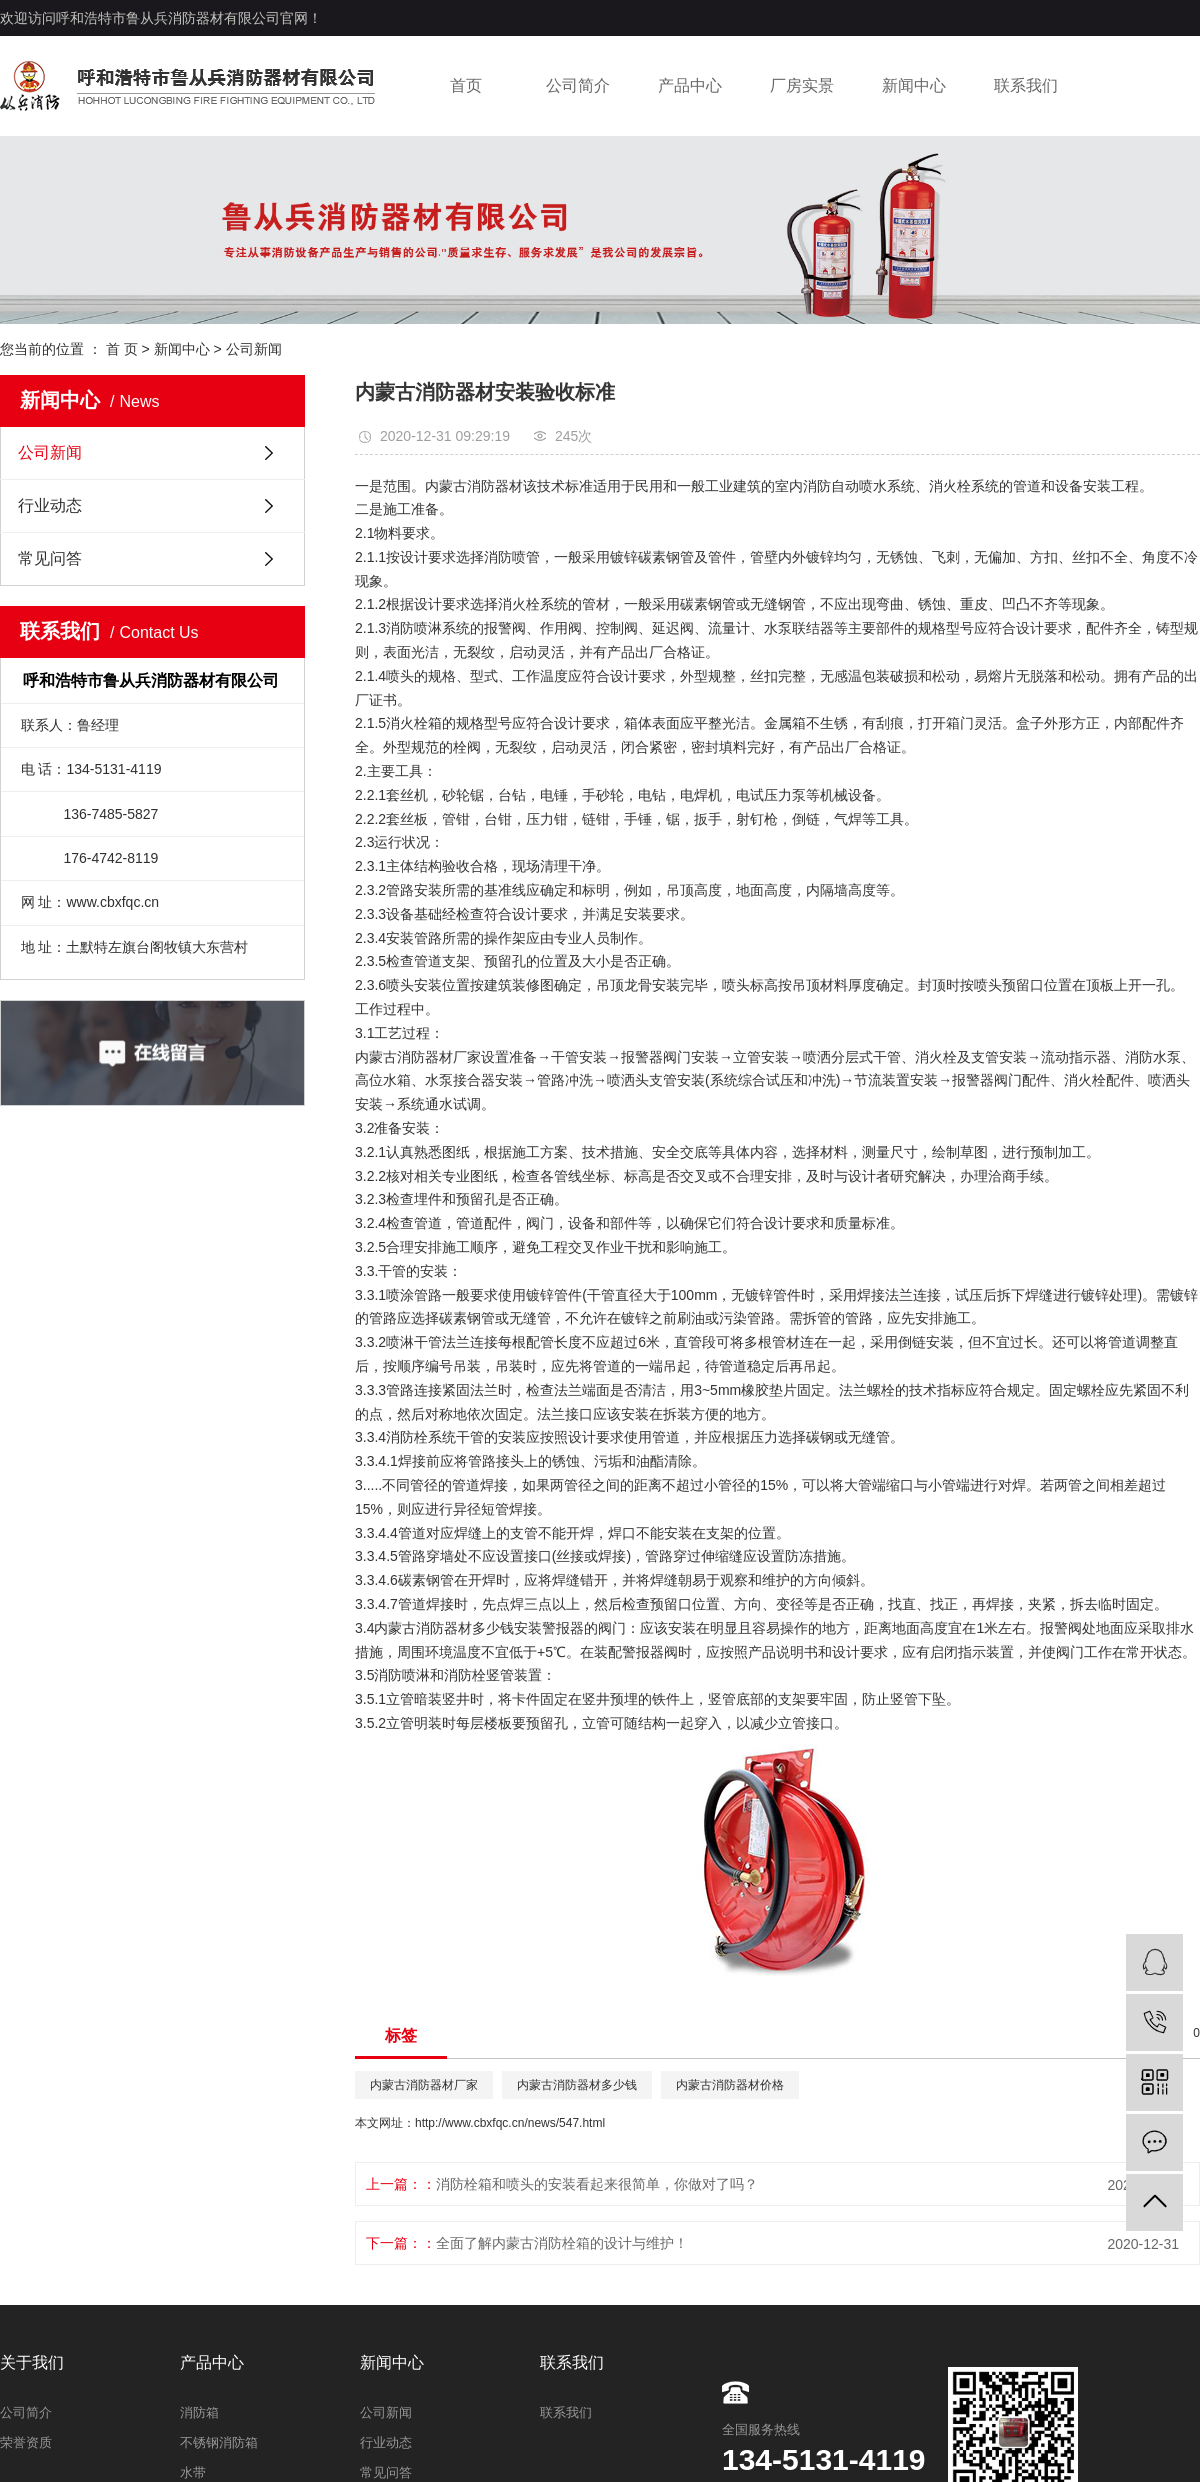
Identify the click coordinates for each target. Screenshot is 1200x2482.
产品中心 (690, 85)
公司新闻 (254, 349)
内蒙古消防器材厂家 (418, 1057)
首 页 (122, 349)
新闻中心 (914, 85)
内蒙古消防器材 (474, 486)
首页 (466, 85)
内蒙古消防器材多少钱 (444, 1628)
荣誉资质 (26, 2442)
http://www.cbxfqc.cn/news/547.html (510, 2123)
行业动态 (50, 505)
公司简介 (578, 85)
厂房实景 (802, 85)
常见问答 (50, 558)
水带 (193, 2472)
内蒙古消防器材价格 (730, 2085)
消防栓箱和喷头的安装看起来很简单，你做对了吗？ (597, 2184)
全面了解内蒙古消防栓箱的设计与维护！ (562, 2243)
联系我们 (1026, 85)
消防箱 (199, 2412)
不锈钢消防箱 (219, 2442)
